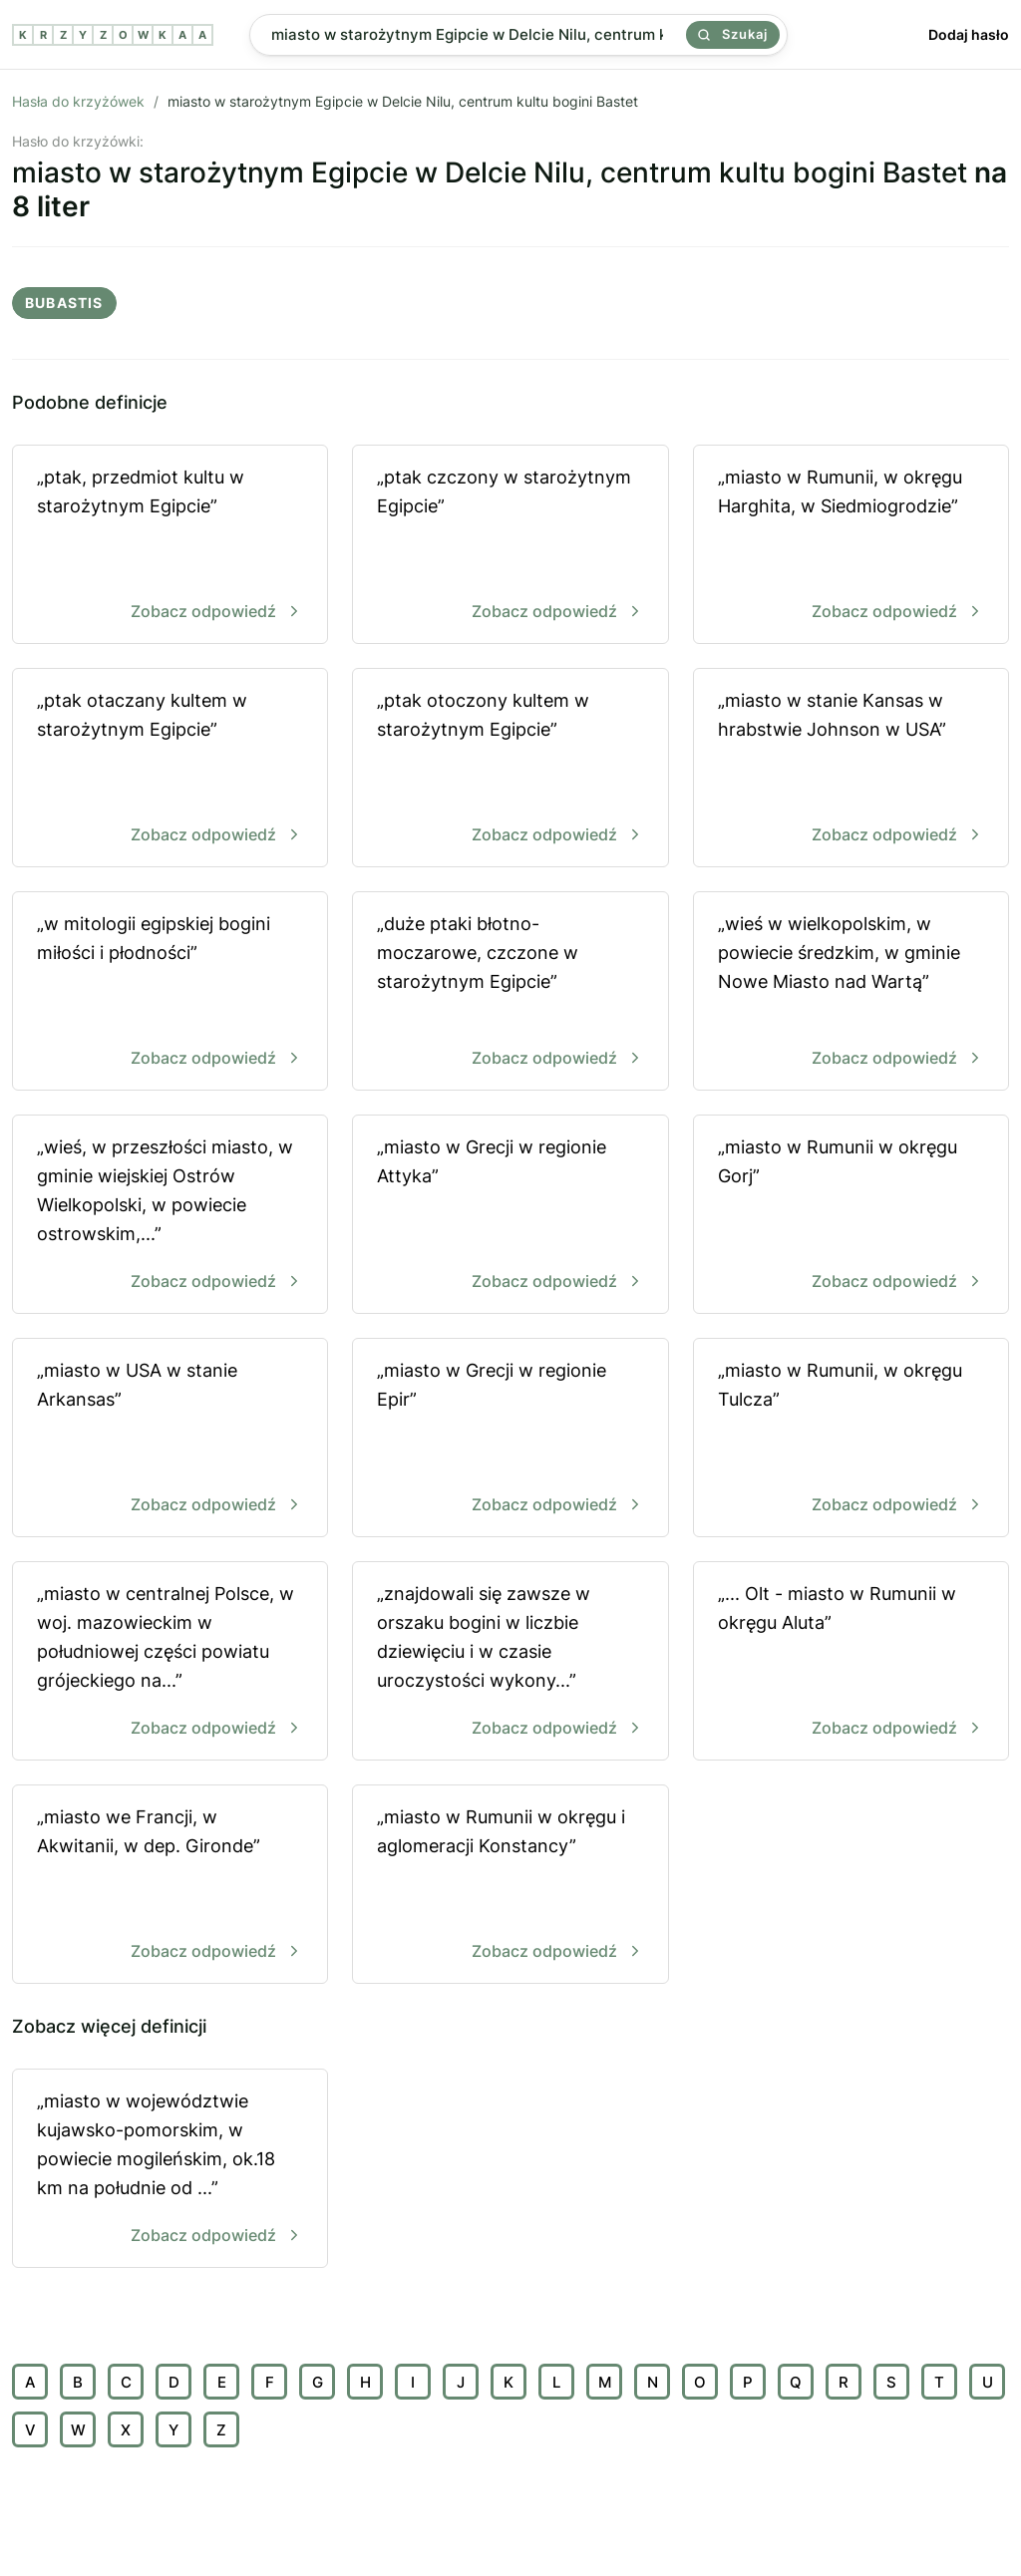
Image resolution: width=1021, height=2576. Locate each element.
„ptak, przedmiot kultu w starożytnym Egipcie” (170, 546)
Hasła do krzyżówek (78, 101)
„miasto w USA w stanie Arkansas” (170, 1439)
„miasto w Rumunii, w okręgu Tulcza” (851, 1439)
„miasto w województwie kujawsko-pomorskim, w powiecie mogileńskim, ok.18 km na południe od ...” (170, 2170)
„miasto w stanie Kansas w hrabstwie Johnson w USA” (851, 769)
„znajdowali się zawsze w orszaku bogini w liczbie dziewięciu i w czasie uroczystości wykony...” (510, 1662)
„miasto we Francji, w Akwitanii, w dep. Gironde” (170, 1885)
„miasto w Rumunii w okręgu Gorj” (851, 1215)
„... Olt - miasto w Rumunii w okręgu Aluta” (851, 1662)
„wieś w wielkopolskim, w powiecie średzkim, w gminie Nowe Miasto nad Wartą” (851, 992)
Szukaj (733, 34)
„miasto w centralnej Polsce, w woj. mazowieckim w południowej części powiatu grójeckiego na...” (170, 1662)
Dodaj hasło (968, 34)
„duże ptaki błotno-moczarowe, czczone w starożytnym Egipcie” (510, 992)
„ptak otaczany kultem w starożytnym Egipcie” (170, 769)
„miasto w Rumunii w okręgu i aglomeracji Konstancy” (510, 1885)
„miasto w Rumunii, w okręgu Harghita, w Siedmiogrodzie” (851, 546)
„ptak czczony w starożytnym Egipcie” (510, 546)
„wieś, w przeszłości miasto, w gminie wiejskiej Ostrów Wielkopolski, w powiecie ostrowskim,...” (170, 1215)
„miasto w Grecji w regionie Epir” (510, 1439)
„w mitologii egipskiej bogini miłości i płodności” (170, 992)
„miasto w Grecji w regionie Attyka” (510, 1215)
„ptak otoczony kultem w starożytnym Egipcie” (510, 769)
